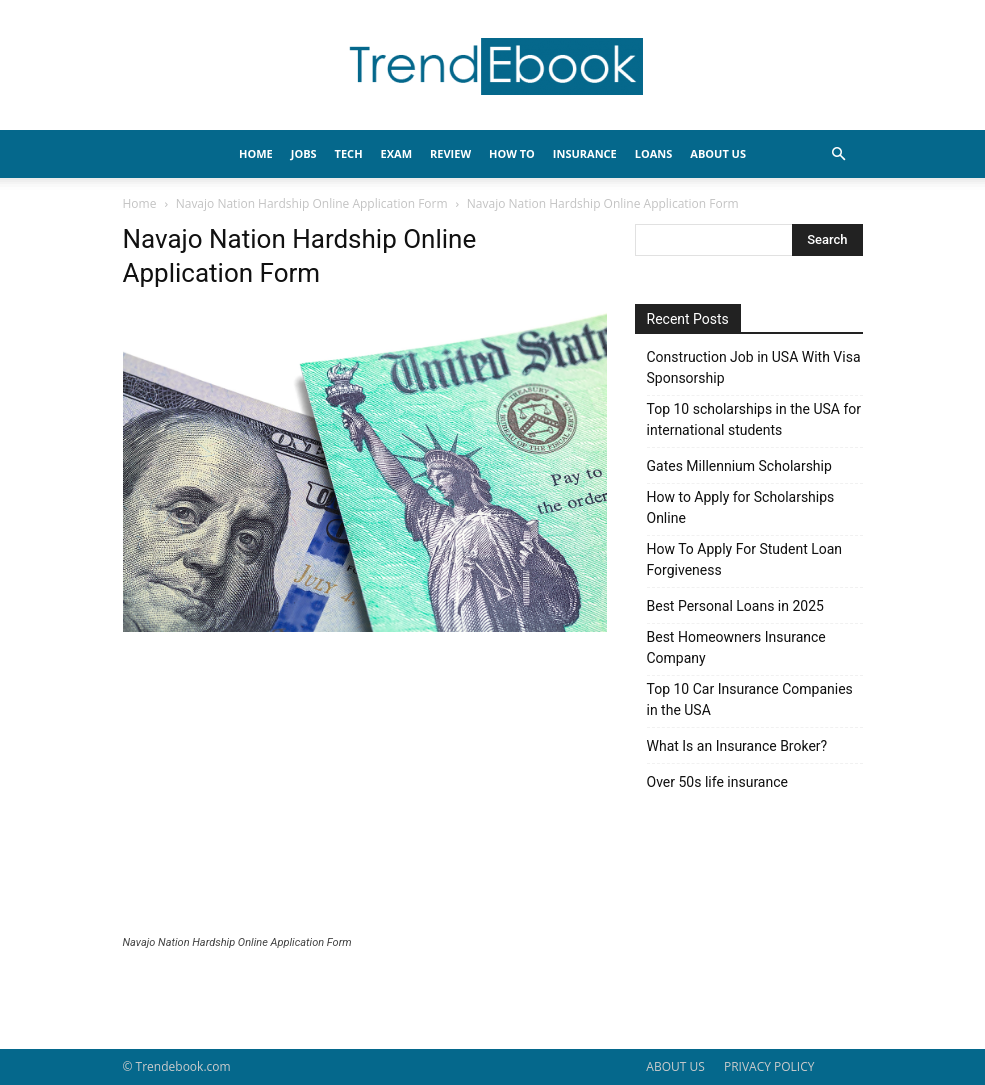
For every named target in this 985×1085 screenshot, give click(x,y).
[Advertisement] (365, 786)
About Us (718, 153)
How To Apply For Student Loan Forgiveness (745, 559)
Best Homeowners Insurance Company (736, 647)
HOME (256, 153)
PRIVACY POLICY (769, 1066)
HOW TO (512, 153)
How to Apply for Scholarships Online (741, 507)
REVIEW (450, 153)
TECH (349, 153)
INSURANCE (585, 153)
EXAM (396, 153)
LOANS (654, 153)
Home (140, 203)
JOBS (304, 153)
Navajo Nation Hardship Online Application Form (312, 203)
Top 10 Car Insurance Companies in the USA (750, 699)
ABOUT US (675, 1066)
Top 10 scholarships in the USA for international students (754, 419)
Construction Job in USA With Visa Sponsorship (754, 367)
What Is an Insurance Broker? (737, 746)
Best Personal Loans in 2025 (735, 606)
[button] (839, 154)
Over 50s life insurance (717, 782)
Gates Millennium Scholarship (739, 466)
